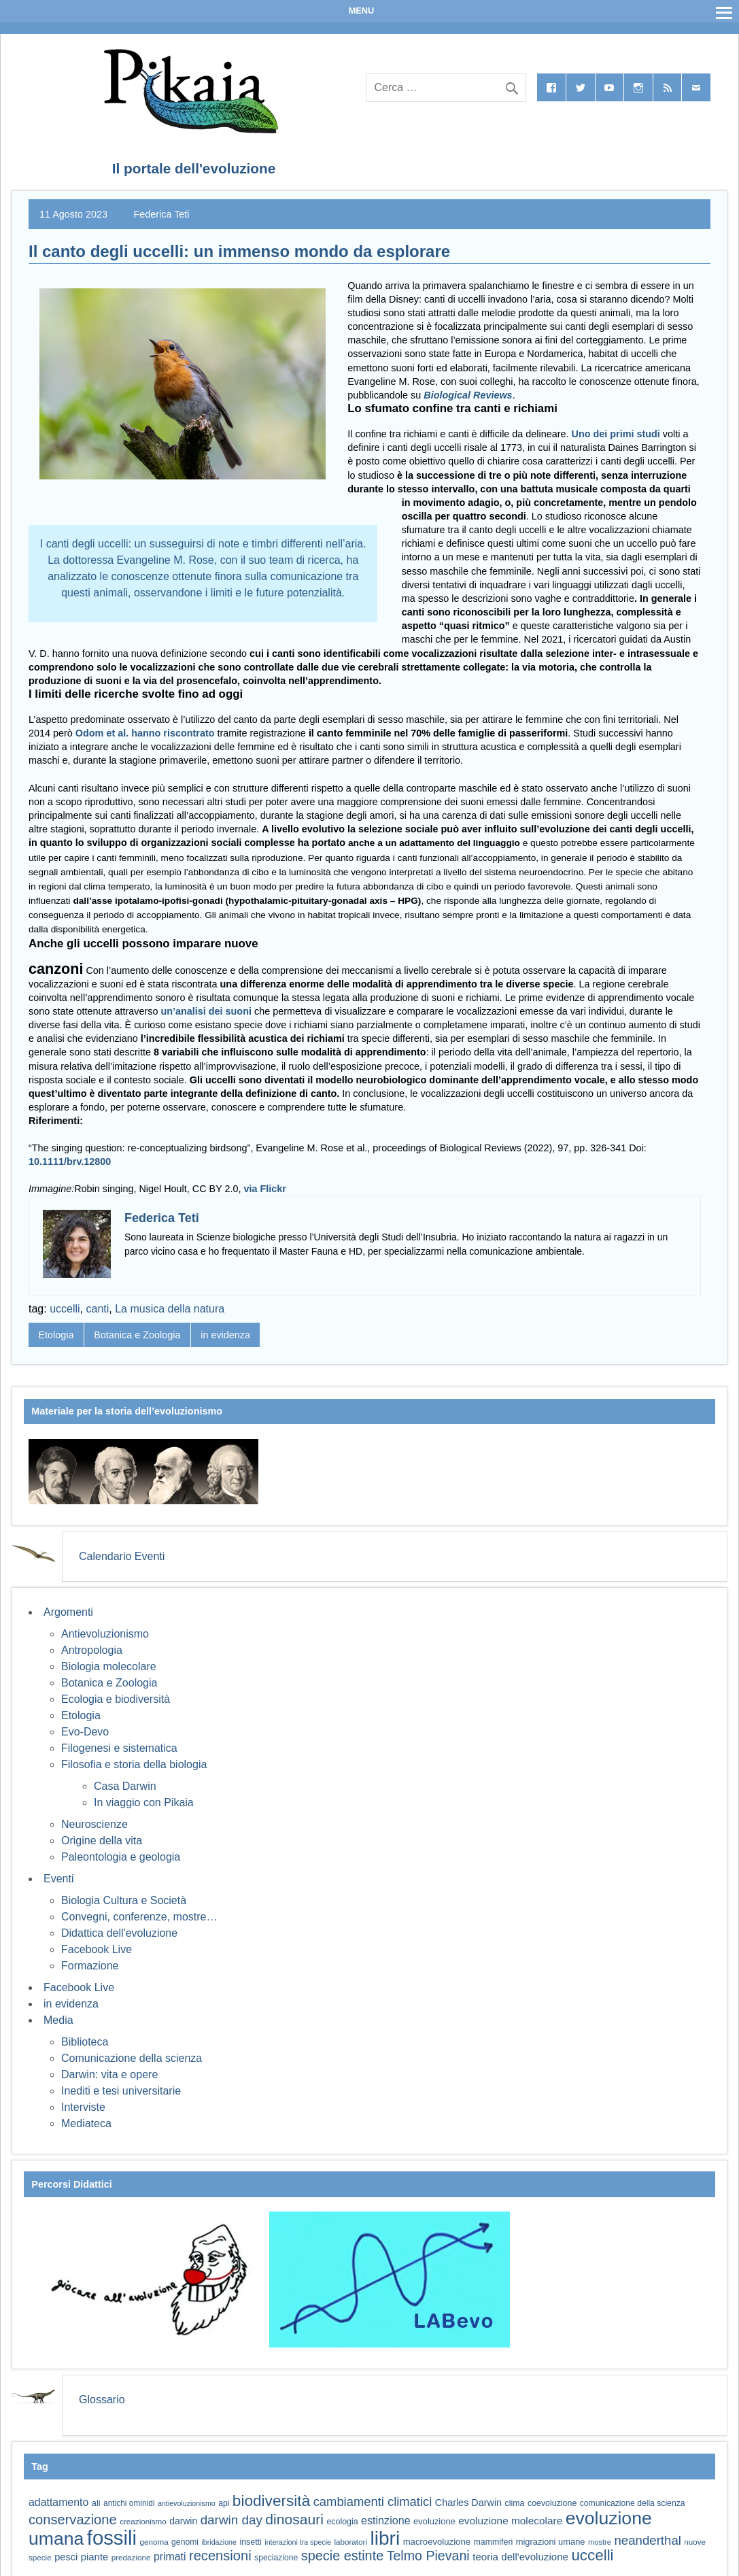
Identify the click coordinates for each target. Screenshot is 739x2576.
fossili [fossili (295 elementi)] (112, 2537)
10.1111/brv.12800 (70, 1161)
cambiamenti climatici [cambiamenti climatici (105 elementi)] (372, 2501)
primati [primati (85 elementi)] (170, 2556)
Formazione (89, 1965)
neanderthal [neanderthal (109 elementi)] (648, 2540)
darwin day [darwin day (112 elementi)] (231, 2520)
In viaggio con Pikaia (144, 1802)
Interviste (83, 2107)
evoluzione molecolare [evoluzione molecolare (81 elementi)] (510, 2520)
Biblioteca (84, 2042)
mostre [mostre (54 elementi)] (599, 2542)
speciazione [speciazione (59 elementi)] (276, 2557)
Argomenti (68, 1612)
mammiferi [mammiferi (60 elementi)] (493, 2542)
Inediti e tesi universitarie (121, 2091)
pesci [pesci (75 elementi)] (66, 2557)
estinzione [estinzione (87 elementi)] (386, 2520)
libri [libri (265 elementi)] (385, 2538)
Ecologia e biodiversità (115, 1699)
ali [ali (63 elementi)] (96, 2503)
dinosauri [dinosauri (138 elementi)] (294, 2519)
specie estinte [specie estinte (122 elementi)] (342, 2555)
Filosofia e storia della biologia (134, 1764)
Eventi (58, 1878)
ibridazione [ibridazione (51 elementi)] (219, 2542)
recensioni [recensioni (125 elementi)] (220, 2555)
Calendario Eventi (122, 1556)
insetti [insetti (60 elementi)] (250, 2542)
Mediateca (86, 2123)
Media (58, 2020)
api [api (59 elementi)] (223, 2503)
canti (97, 1309)
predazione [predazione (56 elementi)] (131, 2557)
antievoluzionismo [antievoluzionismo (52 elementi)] (187, 2503)
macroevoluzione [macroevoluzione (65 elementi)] (436, 2542)
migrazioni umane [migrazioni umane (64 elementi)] (550, 2542)
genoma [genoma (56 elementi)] (154, 2541)
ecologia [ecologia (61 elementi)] (342, 2521)
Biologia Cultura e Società (123, 1900)
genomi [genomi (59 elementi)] (185, 2542)
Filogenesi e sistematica (119, 1748)
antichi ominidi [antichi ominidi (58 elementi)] (128, 2503)
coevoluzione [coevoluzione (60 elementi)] (552, 2503)
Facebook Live (96, 1949)
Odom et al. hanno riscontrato (145, 733)
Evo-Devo (85, 1732)
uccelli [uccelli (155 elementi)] (592, 2555)
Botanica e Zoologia (137, 1334)
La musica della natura (169, 1309)
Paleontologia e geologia (120, 1857)
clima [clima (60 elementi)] (515, 2503)
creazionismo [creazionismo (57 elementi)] (143, 2521)
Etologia (55, 1334)
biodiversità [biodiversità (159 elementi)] (271, 2500)
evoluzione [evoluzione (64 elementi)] (434, 2521)
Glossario (102, 2399)
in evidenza (225, 1334)
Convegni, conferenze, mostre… (139, 1916)
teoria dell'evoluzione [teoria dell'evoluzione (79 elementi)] (520, 2556)
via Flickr (265, 1188)
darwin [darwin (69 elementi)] (183, 2520)
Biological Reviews (468, 395)
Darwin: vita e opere (109, 2074)
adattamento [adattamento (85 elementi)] (58, 2502)
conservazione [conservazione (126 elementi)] (73, 2519)
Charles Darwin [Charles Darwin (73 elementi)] (468, 2502)
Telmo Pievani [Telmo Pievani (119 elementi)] (428, 2555)
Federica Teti (161, 214)
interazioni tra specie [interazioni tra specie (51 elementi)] (297, 2542)
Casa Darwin (125, 1786)
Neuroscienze (94, 1824)
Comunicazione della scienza (131, 2058)
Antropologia (91, 1650)
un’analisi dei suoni (206, 1011)
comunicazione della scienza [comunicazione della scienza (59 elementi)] (632, 2503)
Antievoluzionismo (105, 1634)
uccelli (65, 1309)
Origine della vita (101, 1840)
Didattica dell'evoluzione (119, 1933)
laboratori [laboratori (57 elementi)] (350, 2541)
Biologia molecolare (108, 1666)
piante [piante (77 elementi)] (95, 2557)
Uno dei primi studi (616, 433)
